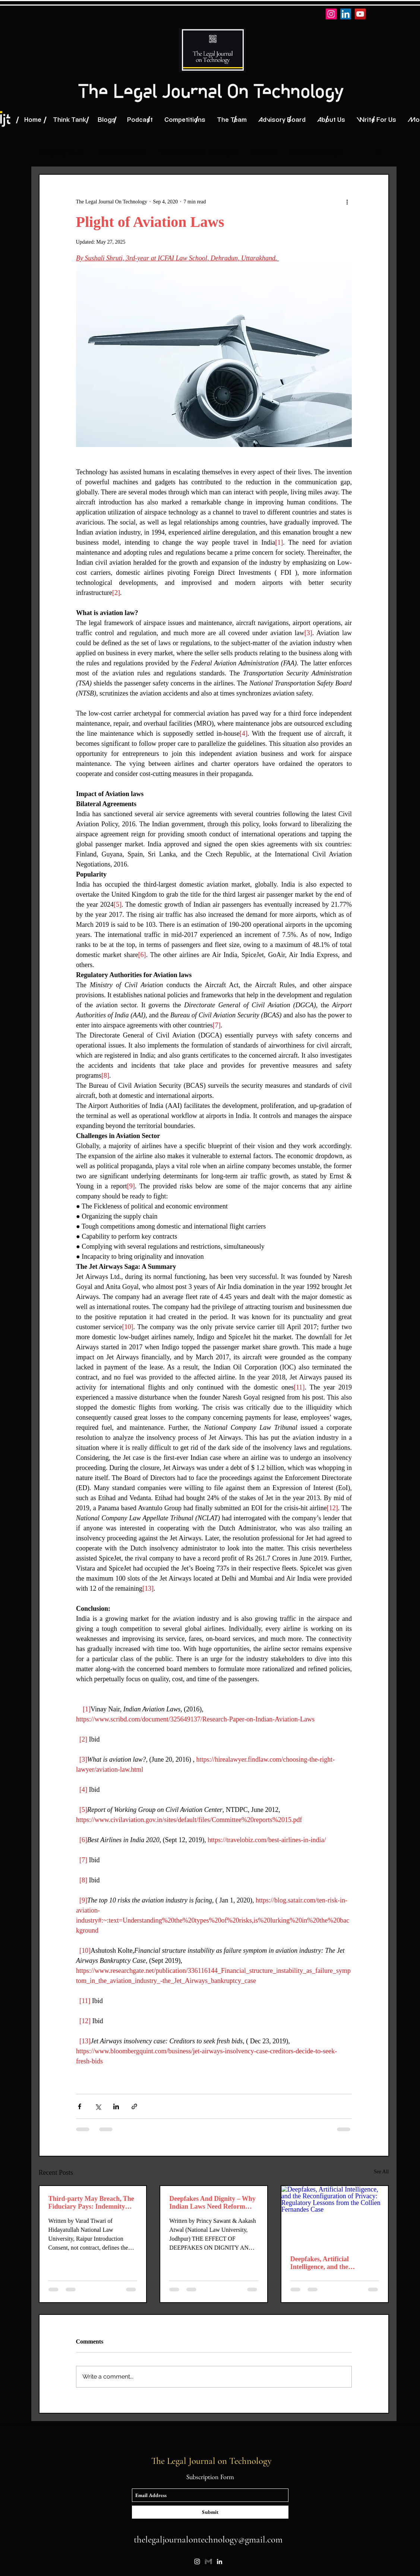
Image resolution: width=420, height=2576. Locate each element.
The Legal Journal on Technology (212, 2460)
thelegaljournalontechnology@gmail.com (208, 2539)
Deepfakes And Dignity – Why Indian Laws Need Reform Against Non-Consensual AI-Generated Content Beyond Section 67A (212, 2203)
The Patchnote (121, 151)
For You (263, 151)
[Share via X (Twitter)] (97, 2106)
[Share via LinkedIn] (116, 2106)
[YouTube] (360, 14)
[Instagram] (331, 14)
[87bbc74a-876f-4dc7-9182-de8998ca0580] (208, 2561)
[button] (379, 152)
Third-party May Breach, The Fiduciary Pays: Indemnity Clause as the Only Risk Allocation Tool (91, 2203)
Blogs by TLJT (61, 151)
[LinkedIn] (345, 14)
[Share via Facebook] (79, 2106)
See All (381, 2171)
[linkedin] (219, 2561)
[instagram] (197, 2561)
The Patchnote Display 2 (198, 151)
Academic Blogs (315, 151)
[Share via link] (134, 2106)
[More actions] (347, 201)
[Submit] (210, 2512)
